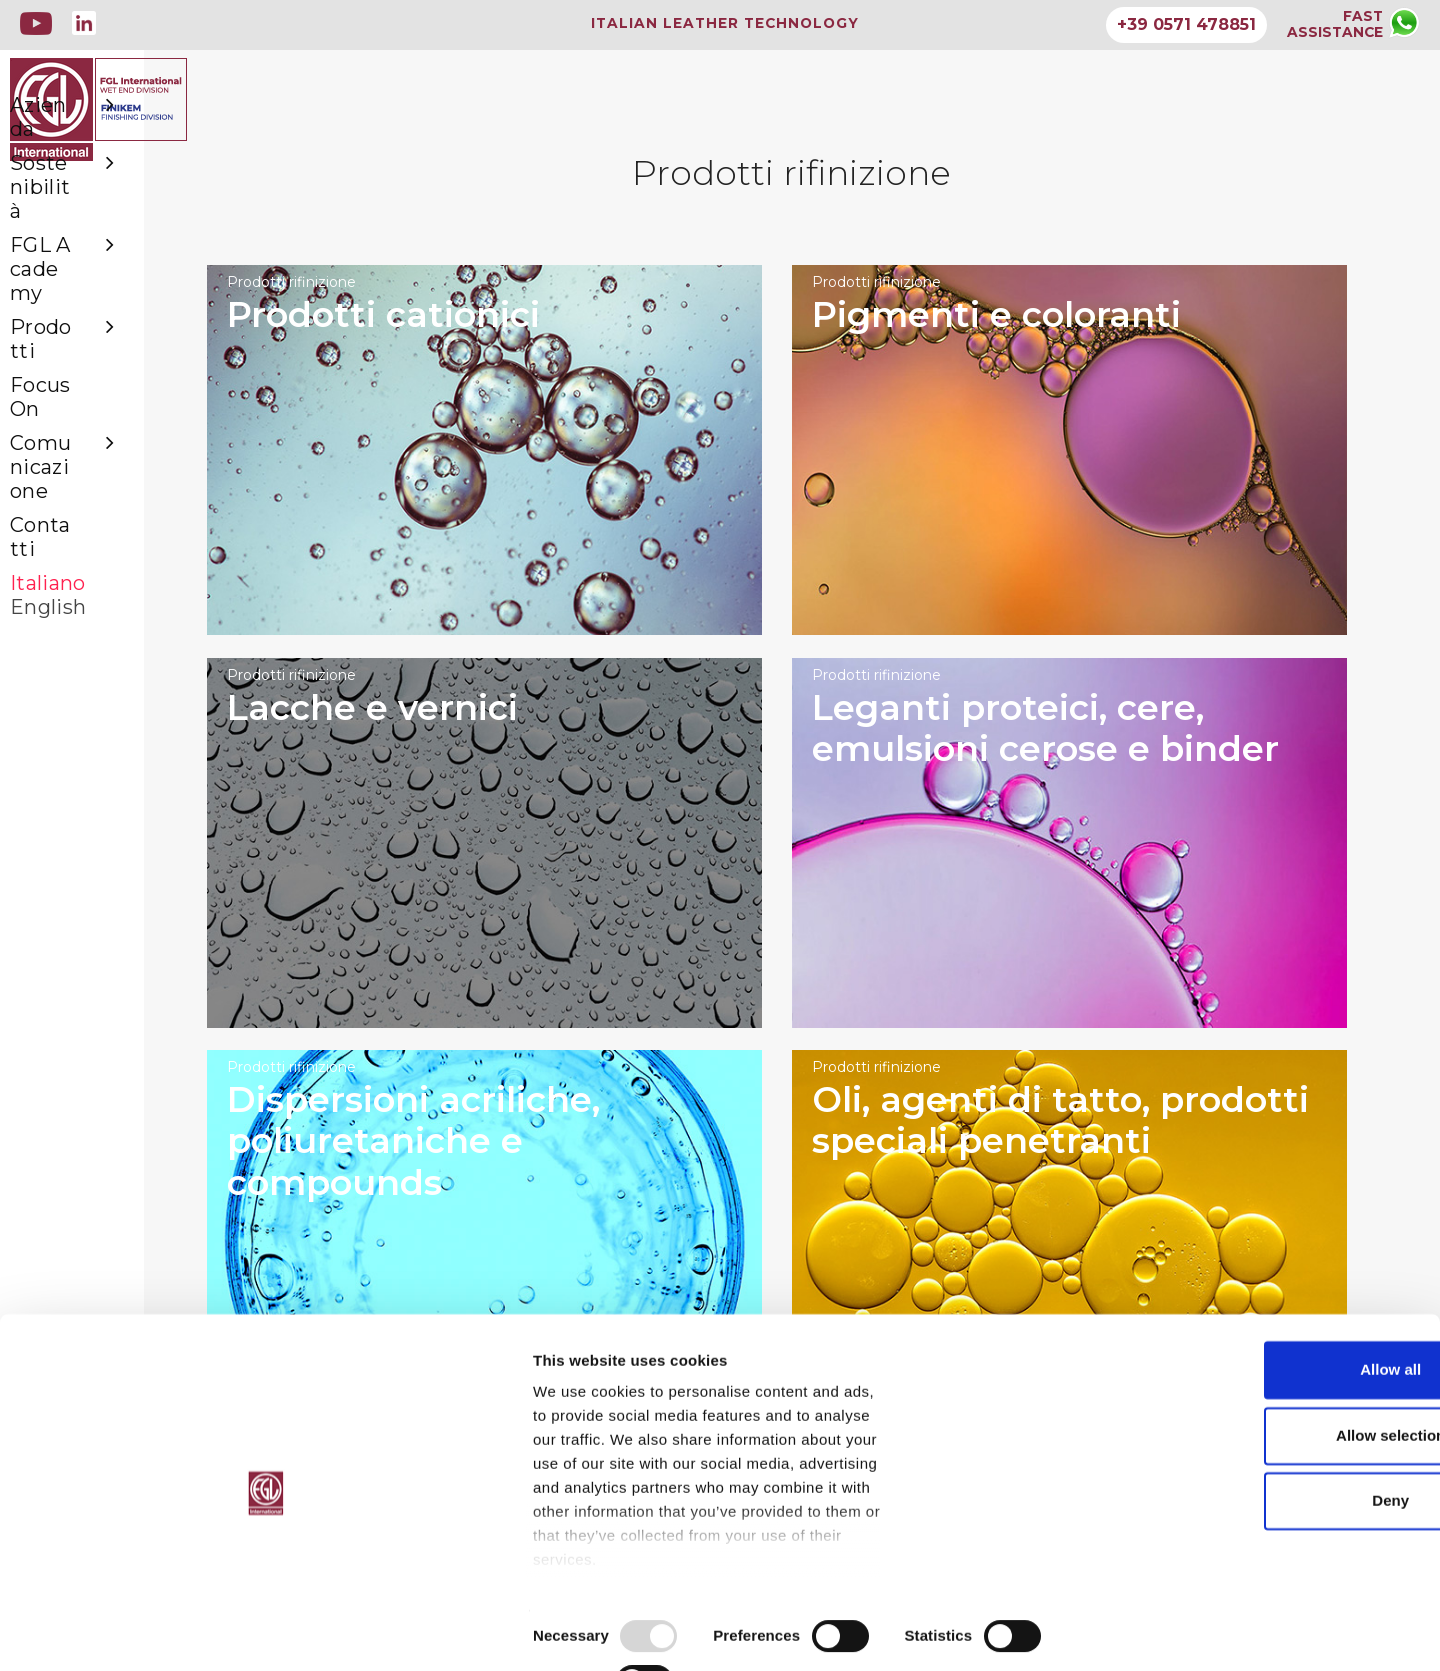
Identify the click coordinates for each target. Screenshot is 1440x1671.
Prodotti (111, 313)
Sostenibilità (111, 237)
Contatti (53, 427)
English (50, 483)
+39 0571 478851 (1184, 24)
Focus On (59, 351)
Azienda (111, 199)
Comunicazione (111, 389)
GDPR (640, 1548)
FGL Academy (111, 275)
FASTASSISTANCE (1334, 24)
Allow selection (1272, 1474)
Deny (1273, 1539)
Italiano (50, 465)
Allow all (1273, 1408)
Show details (1049, 1631)
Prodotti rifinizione (440, 304)
